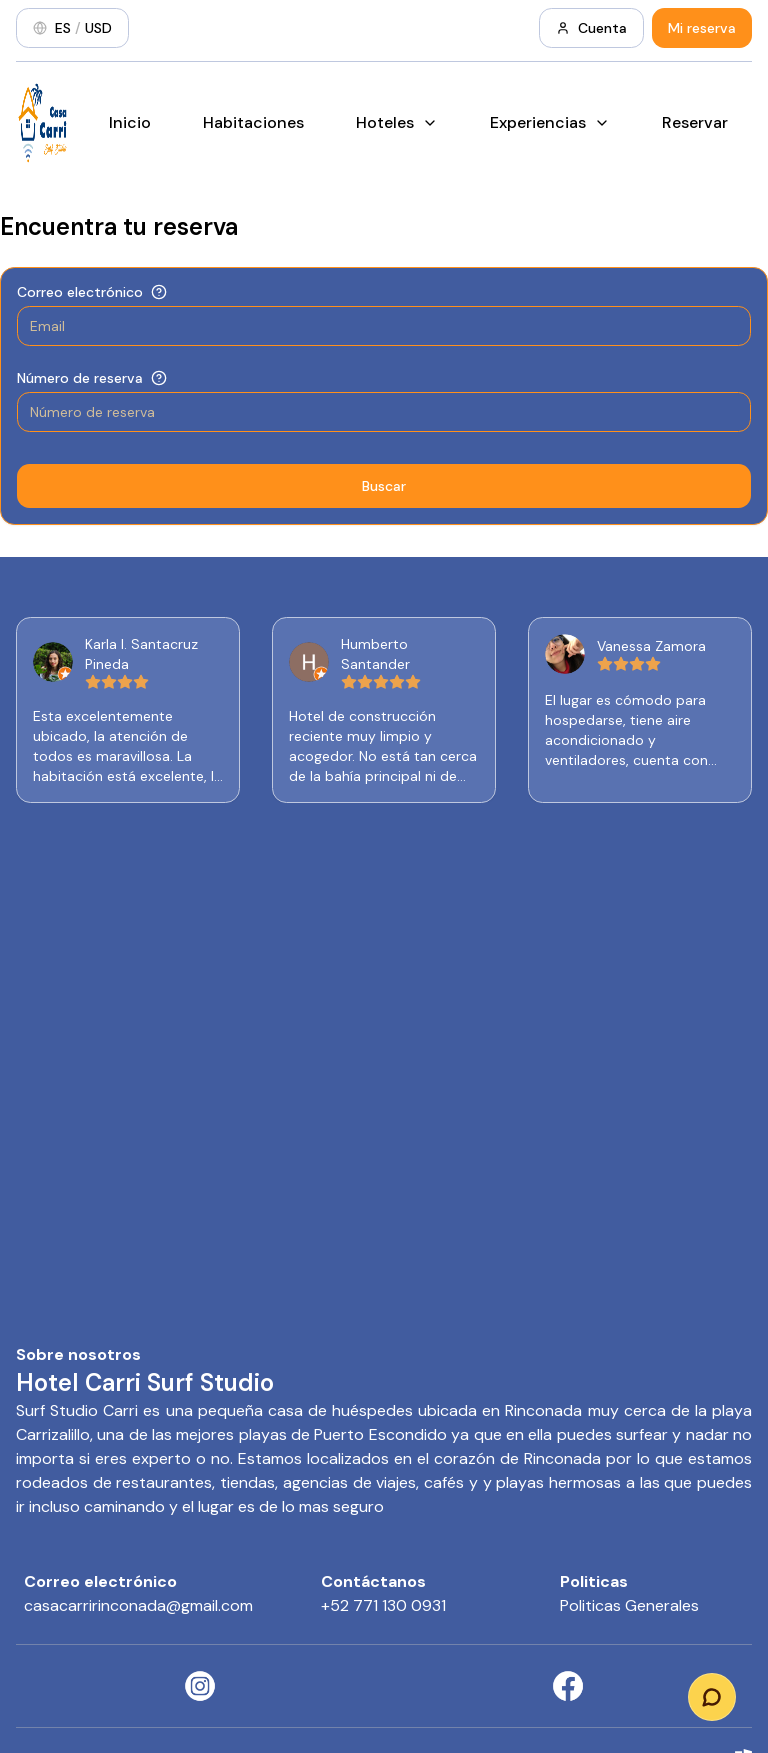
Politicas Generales (629, 1605)
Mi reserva (702, 28)
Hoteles (397, 122)
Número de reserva (80, 378)
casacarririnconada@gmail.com (138, 1605)
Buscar (384, 486)
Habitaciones (253, 122)
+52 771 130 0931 (383, 1605)
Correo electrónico (80, 292)
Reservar (695, 122)
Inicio (130, 122)
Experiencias (550, 122)
